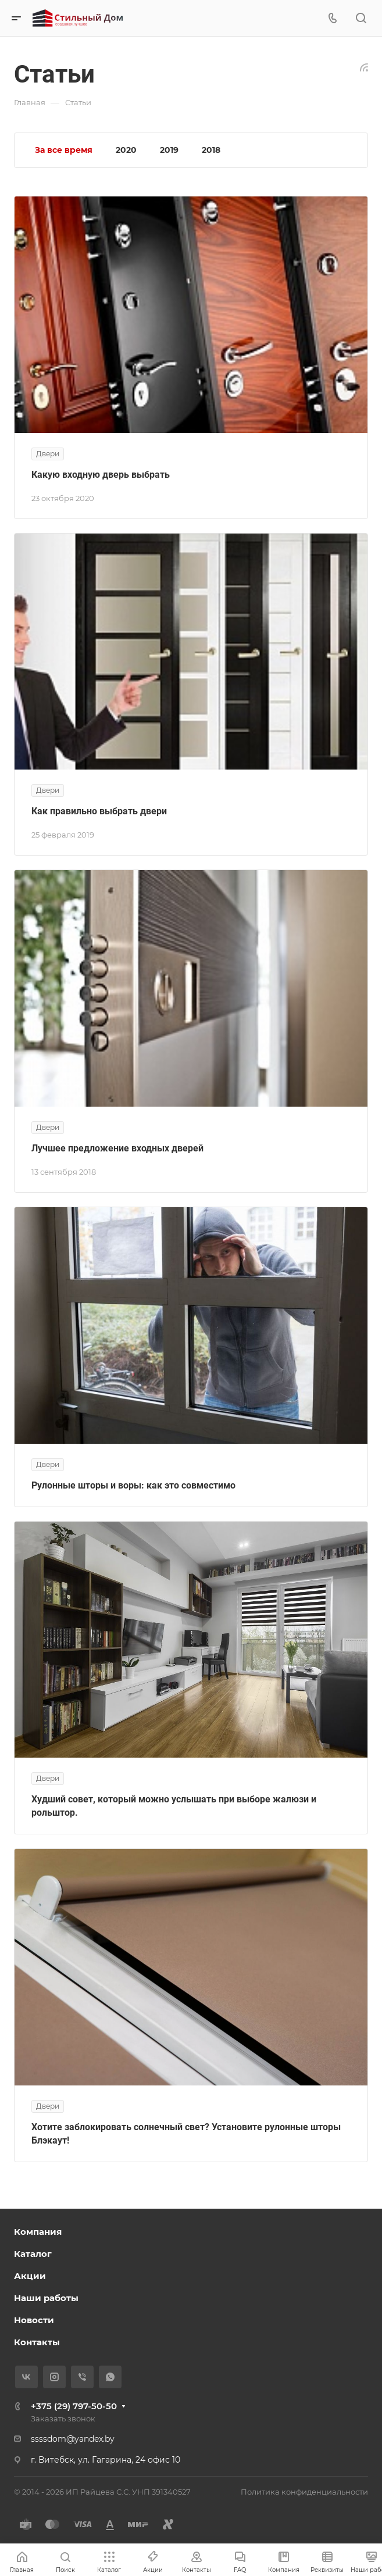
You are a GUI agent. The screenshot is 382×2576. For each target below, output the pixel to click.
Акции (30, 2275)
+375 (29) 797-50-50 (74, 2406)
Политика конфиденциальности (304, 2491)
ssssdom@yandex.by (73, 2439)
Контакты (37, 2342)
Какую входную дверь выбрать (100, 474)
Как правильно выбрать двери (99, 811)
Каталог (33, 2253)
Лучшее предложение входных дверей (117, 1148)
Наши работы (46, 2297)
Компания (38, 2231)
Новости (34, 2319)
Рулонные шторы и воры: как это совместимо (133, 1485)
